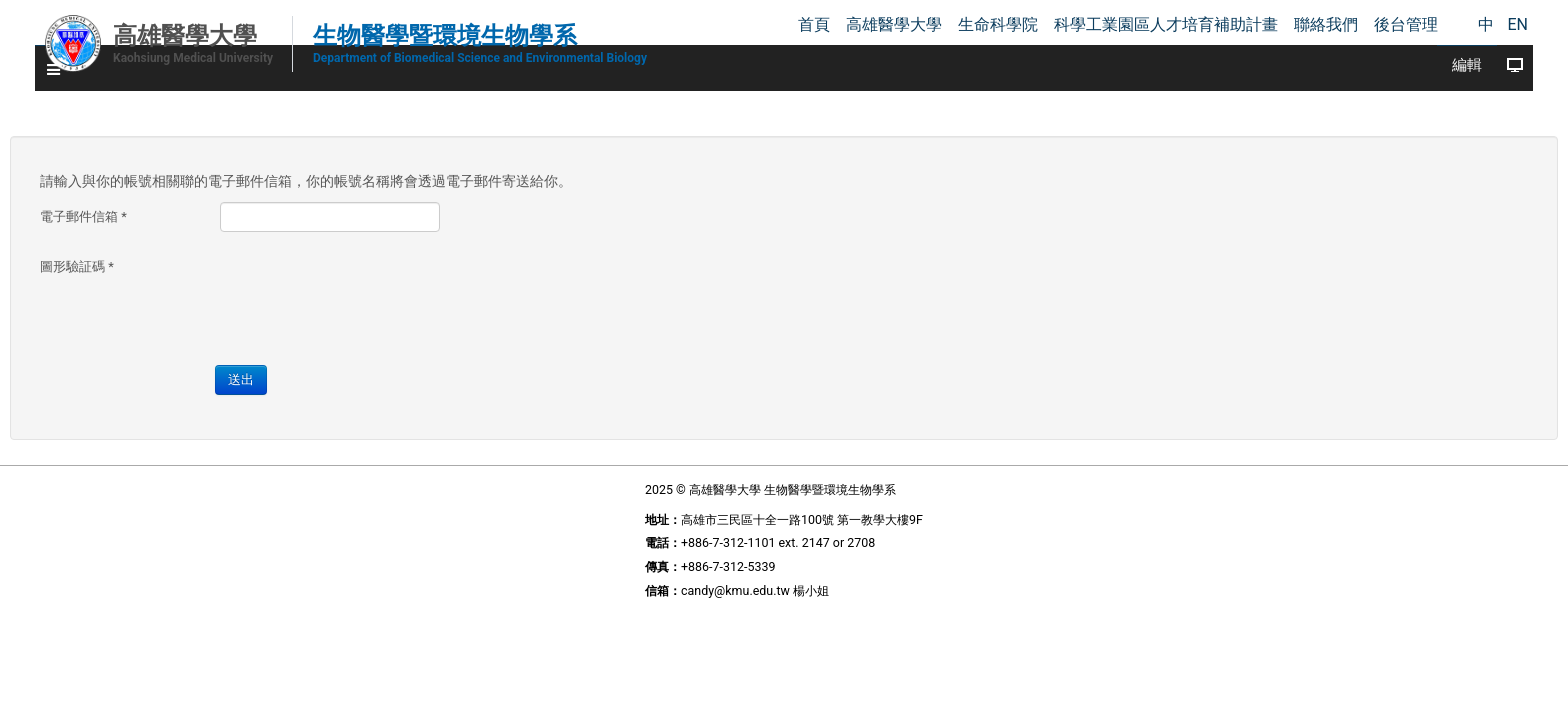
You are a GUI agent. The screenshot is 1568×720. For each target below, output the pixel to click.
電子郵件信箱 (272, 201)
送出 (425, 359)
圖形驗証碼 (266, 251)
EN (1517, 24)
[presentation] (561, 276)
